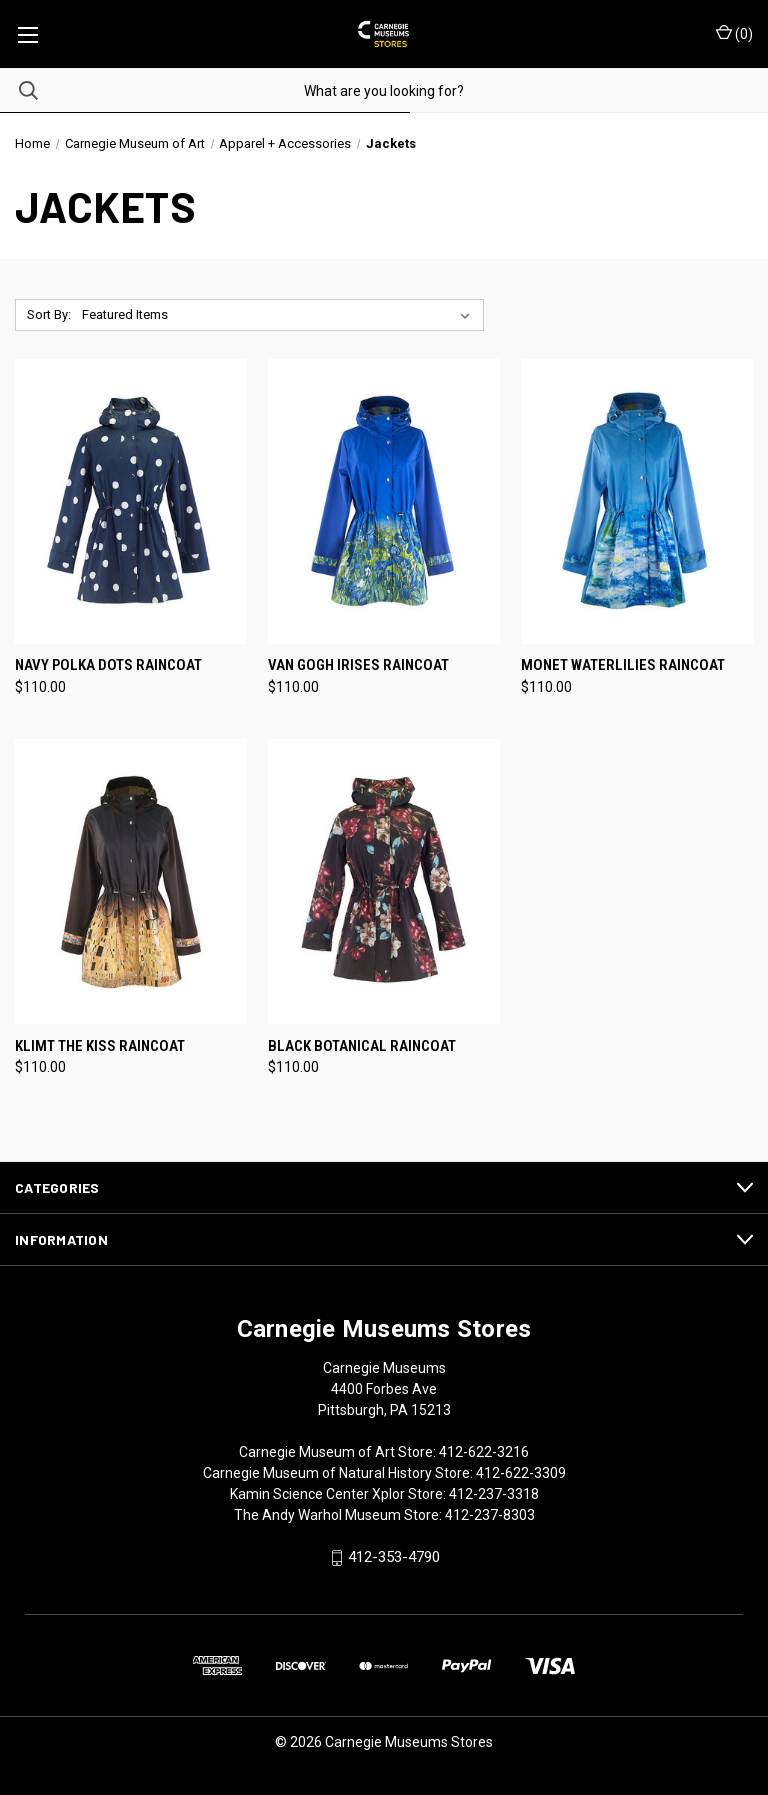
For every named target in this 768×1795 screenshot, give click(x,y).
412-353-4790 (394, 1558)
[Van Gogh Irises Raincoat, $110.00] (384, 501)
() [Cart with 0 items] (734, 33)
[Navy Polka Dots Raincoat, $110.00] (131, 501)
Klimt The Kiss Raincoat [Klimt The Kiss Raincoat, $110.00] (100, 1046)
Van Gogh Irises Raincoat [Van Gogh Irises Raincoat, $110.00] (358, 665)
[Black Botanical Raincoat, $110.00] (384, 881)
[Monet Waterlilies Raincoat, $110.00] (637, 501)
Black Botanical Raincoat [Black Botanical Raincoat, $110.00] (362, 1046)
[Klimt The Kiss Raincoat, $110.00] (131, 881)
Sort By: (49, 314)
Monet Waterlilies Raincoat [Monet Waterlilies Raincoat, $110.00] (623, 665)
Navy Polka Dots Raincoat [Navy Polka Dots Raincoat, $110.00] (108, 665)
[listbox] (280, 315)
